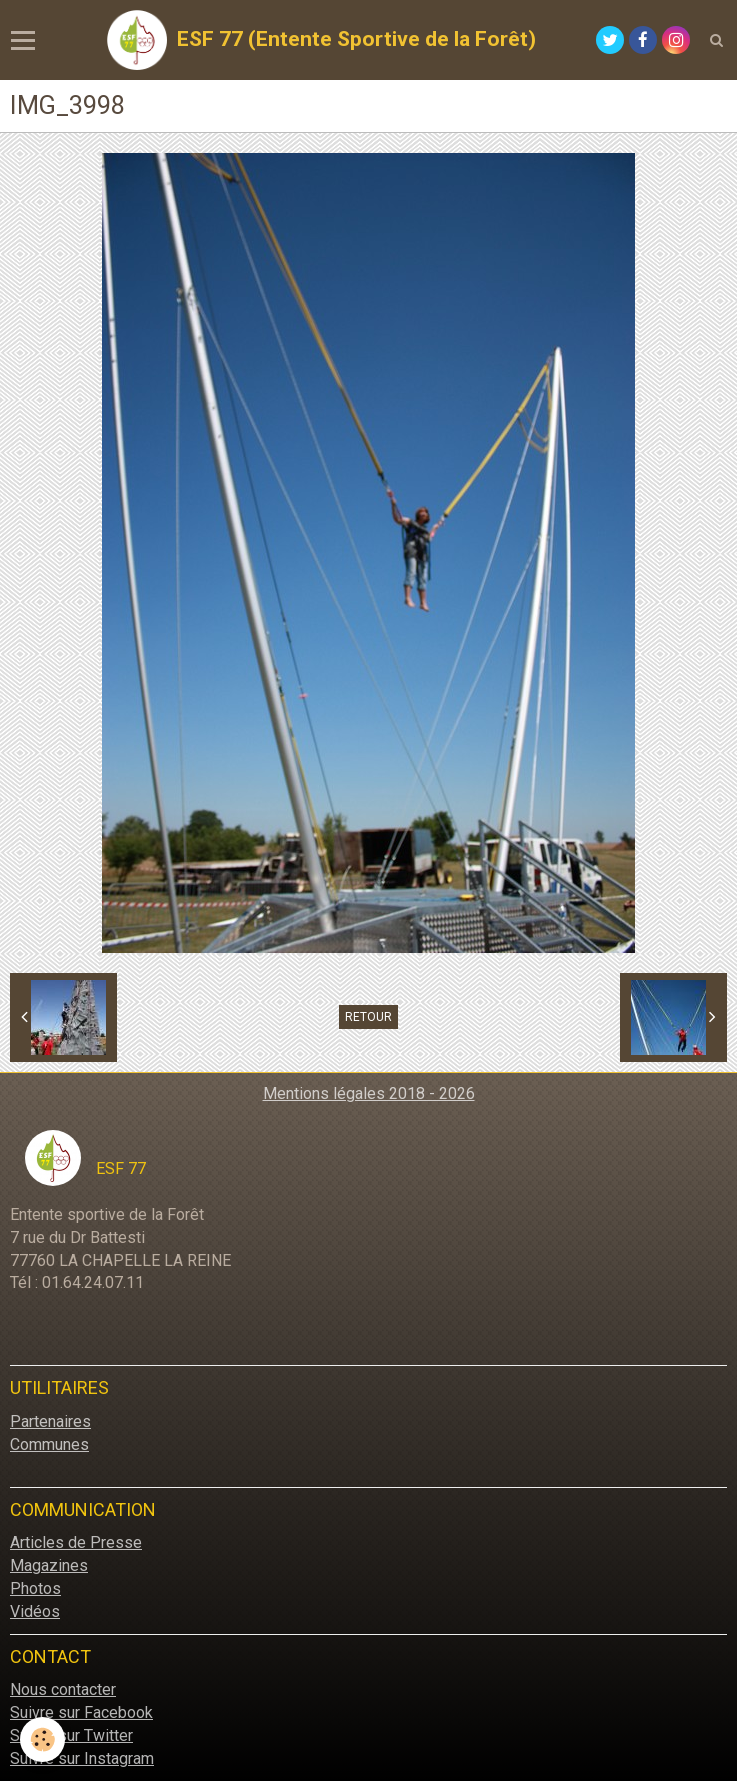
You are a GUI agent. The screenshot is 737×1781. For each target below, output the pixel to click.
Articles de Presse (76, 1542)
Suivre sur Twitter (71, 1735)
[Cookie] (42, 1739)
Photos (35, 1588)
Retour (368, 1017)
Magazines (49, 1565)
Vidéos (35, 1611)
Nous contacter (63, 1689)
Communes (49, 1444)
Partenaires (50, 1421)
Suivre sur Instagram (82, 1758)
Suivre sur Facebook (81, 1712)
